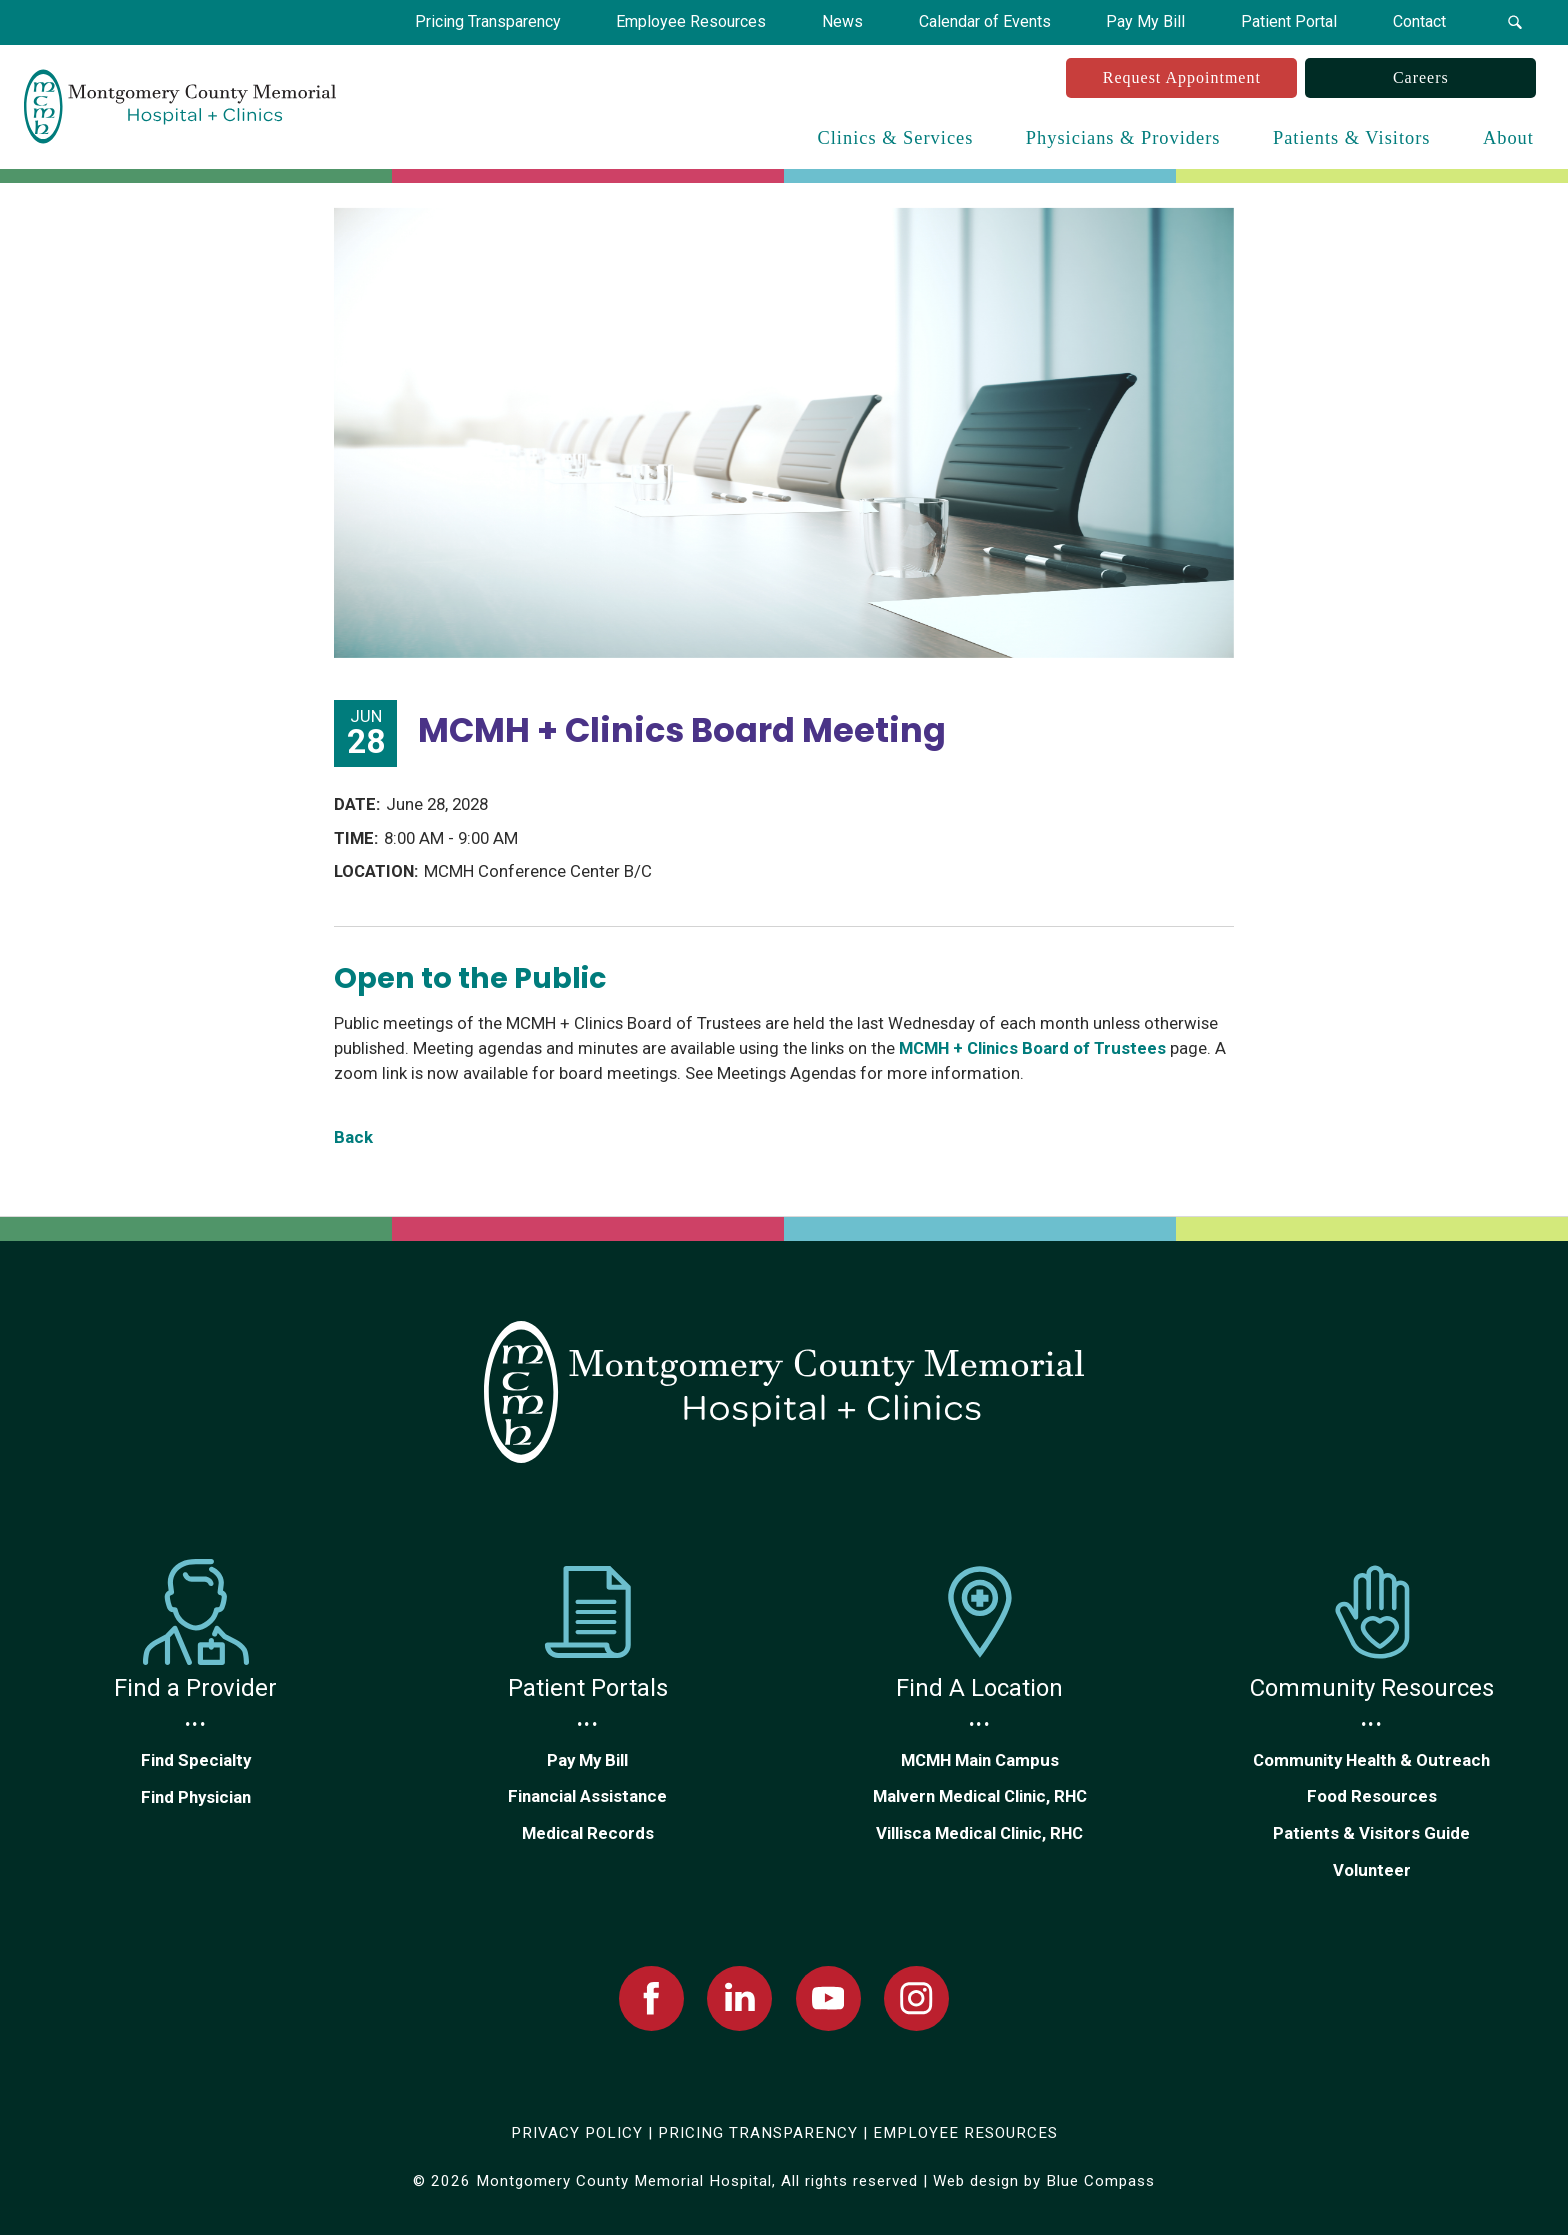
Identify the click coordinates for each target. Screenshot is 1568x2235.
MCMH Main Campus (980, 1760)
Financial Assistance (587, 1796)
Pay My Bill (587, 1760)
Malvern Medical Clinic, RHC (980, 1796)
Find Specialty (196, 1760)
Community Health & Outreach (1371, 1760)
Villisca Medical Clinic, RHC (979, 1833)
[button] (1514, 22)
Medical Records (588, 1833)
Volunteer (1372, 1870)
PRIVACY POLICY (577, 2133)
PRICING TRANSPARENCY (758, 2133)
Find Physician (196, 1797)
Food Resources (1372, 1796)
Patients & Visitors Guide (1371, 1833)
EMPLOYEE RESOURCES (965, 2133)
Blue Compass (1100, 2181)
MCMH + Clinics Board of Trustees (1032, 1048)
